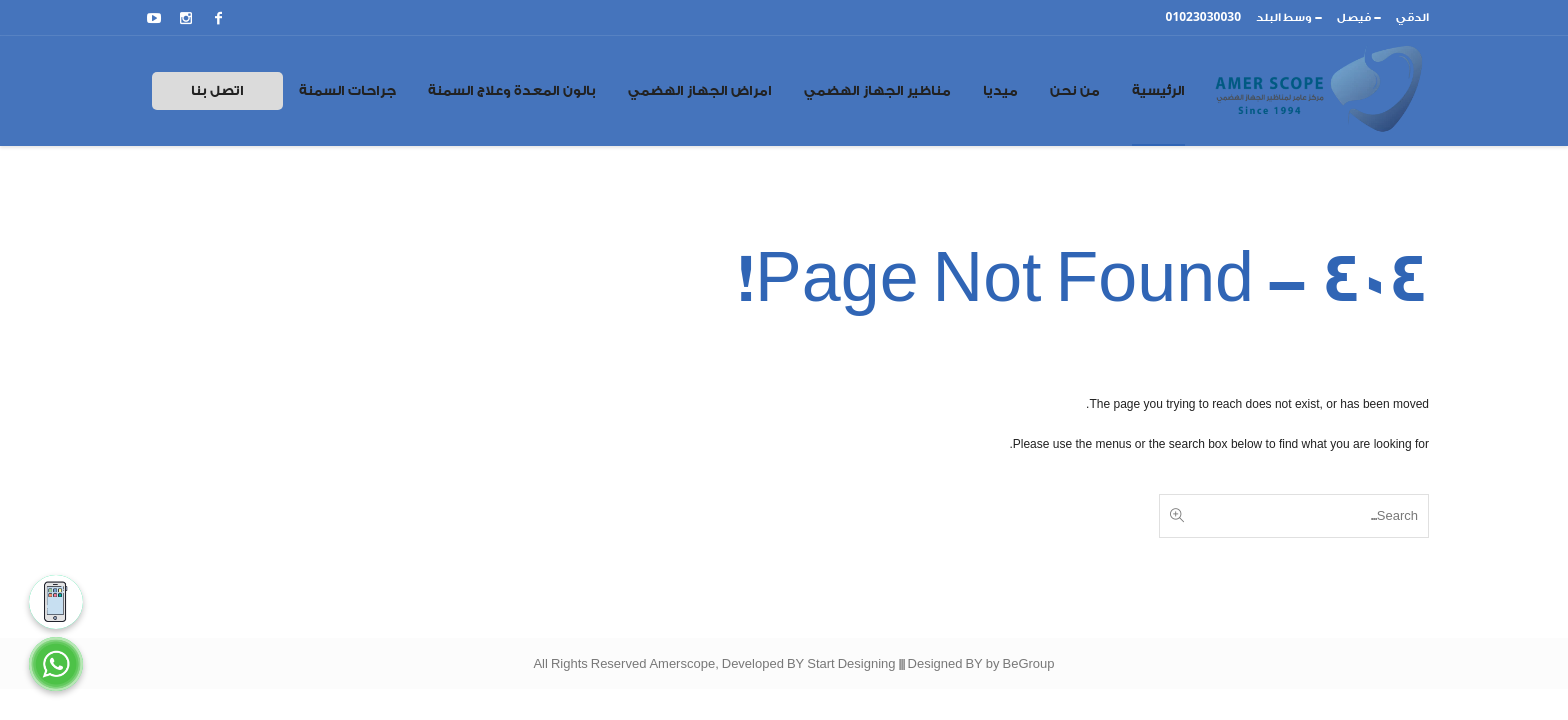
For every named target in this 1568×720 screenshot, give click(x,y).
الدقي (1412, 17)
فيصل (1354, 17)
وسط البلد (1284, 17)
